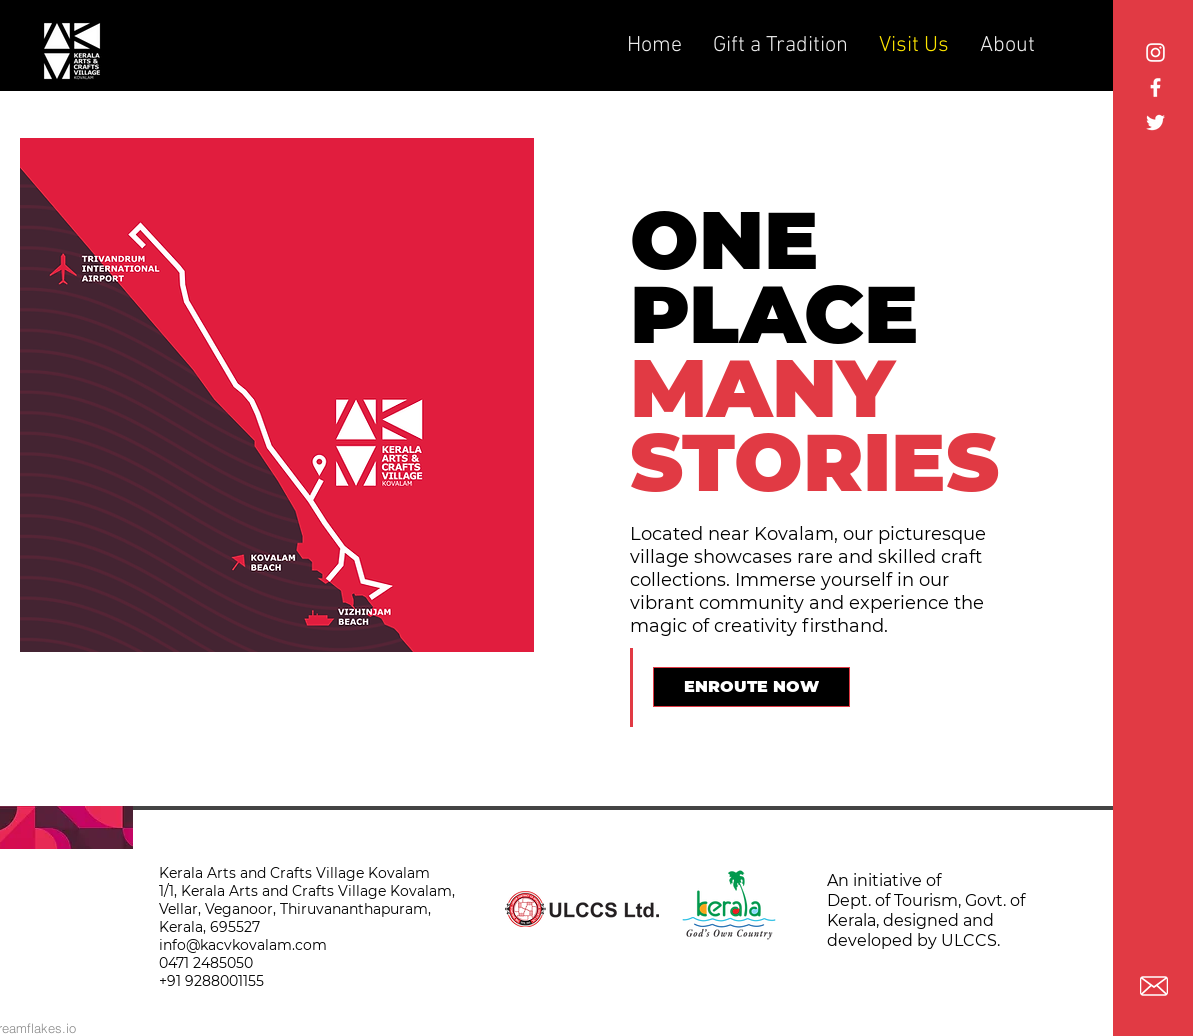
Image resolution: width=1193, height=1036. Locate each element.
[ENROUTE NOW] (751, 687)
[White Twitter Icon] (1155, 122)
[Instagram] (1155, 52)
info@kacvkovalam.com (243, 945)
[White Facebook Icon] (1155, 87)
